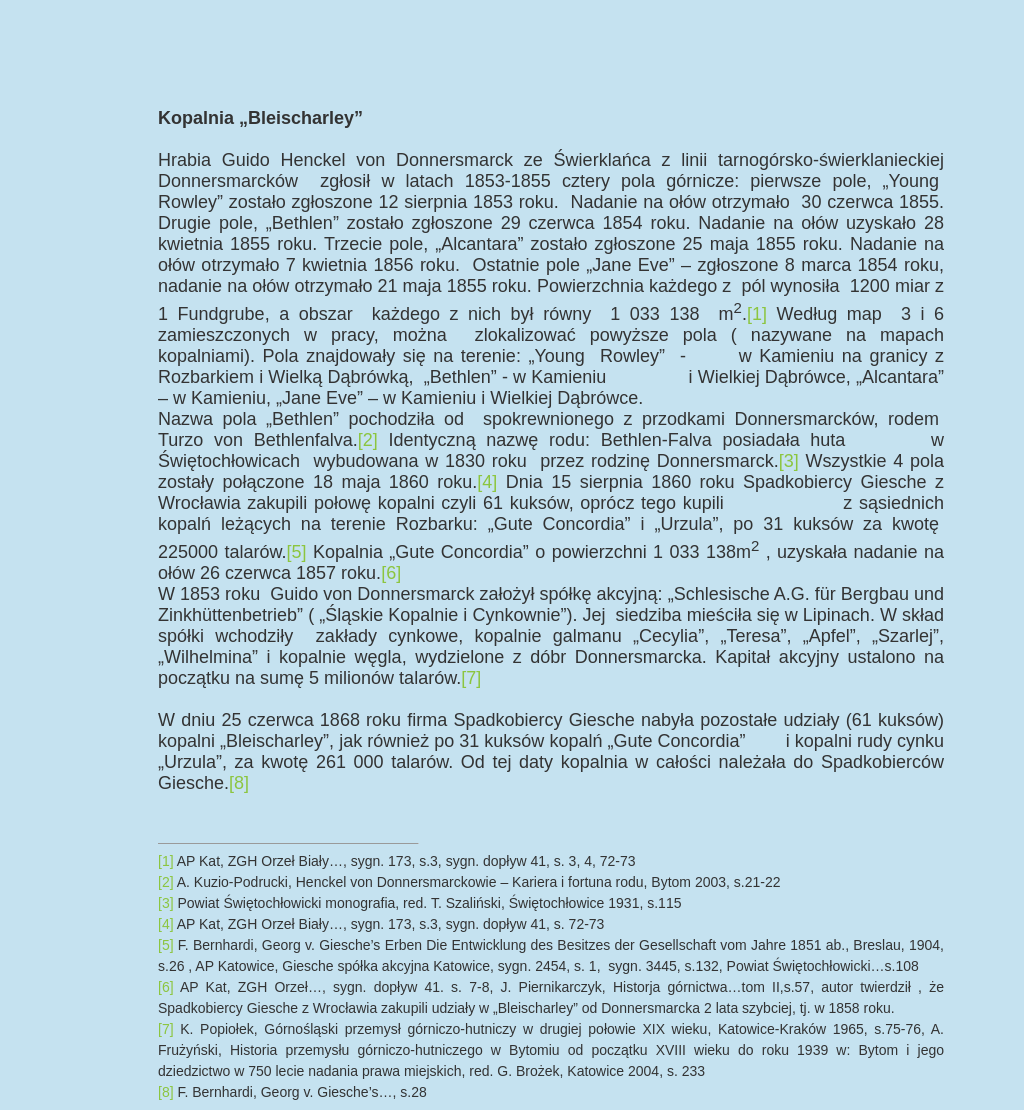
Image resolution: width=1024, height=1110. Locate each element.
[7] (471, 678)
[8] (239, 783)
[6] (391, 573)
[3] (789, 461)
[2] (368, 440)
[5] (297, 552)
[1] (757, 314)
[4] (487, 482)
